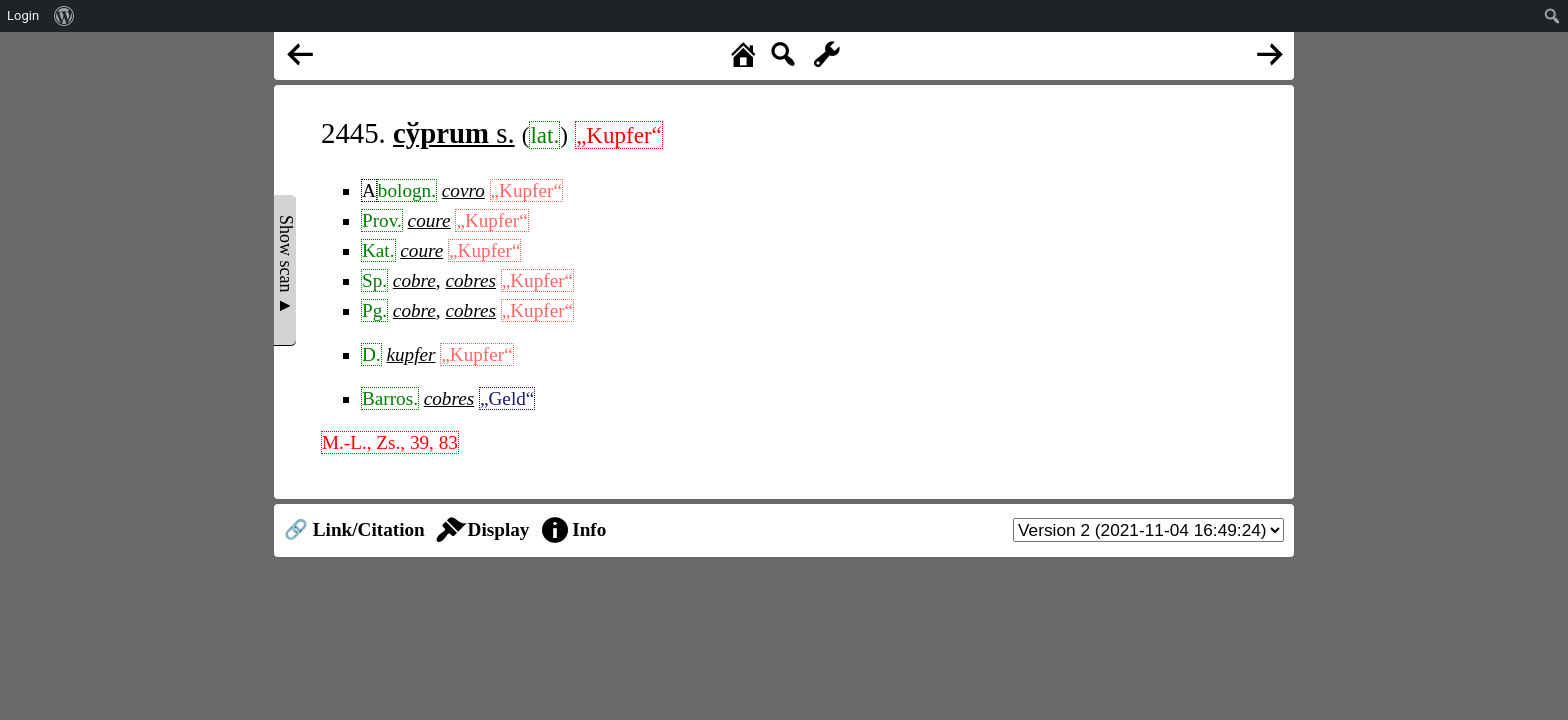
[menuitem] (64, 16)
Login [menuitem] (23, 15)
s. (454, 133)
